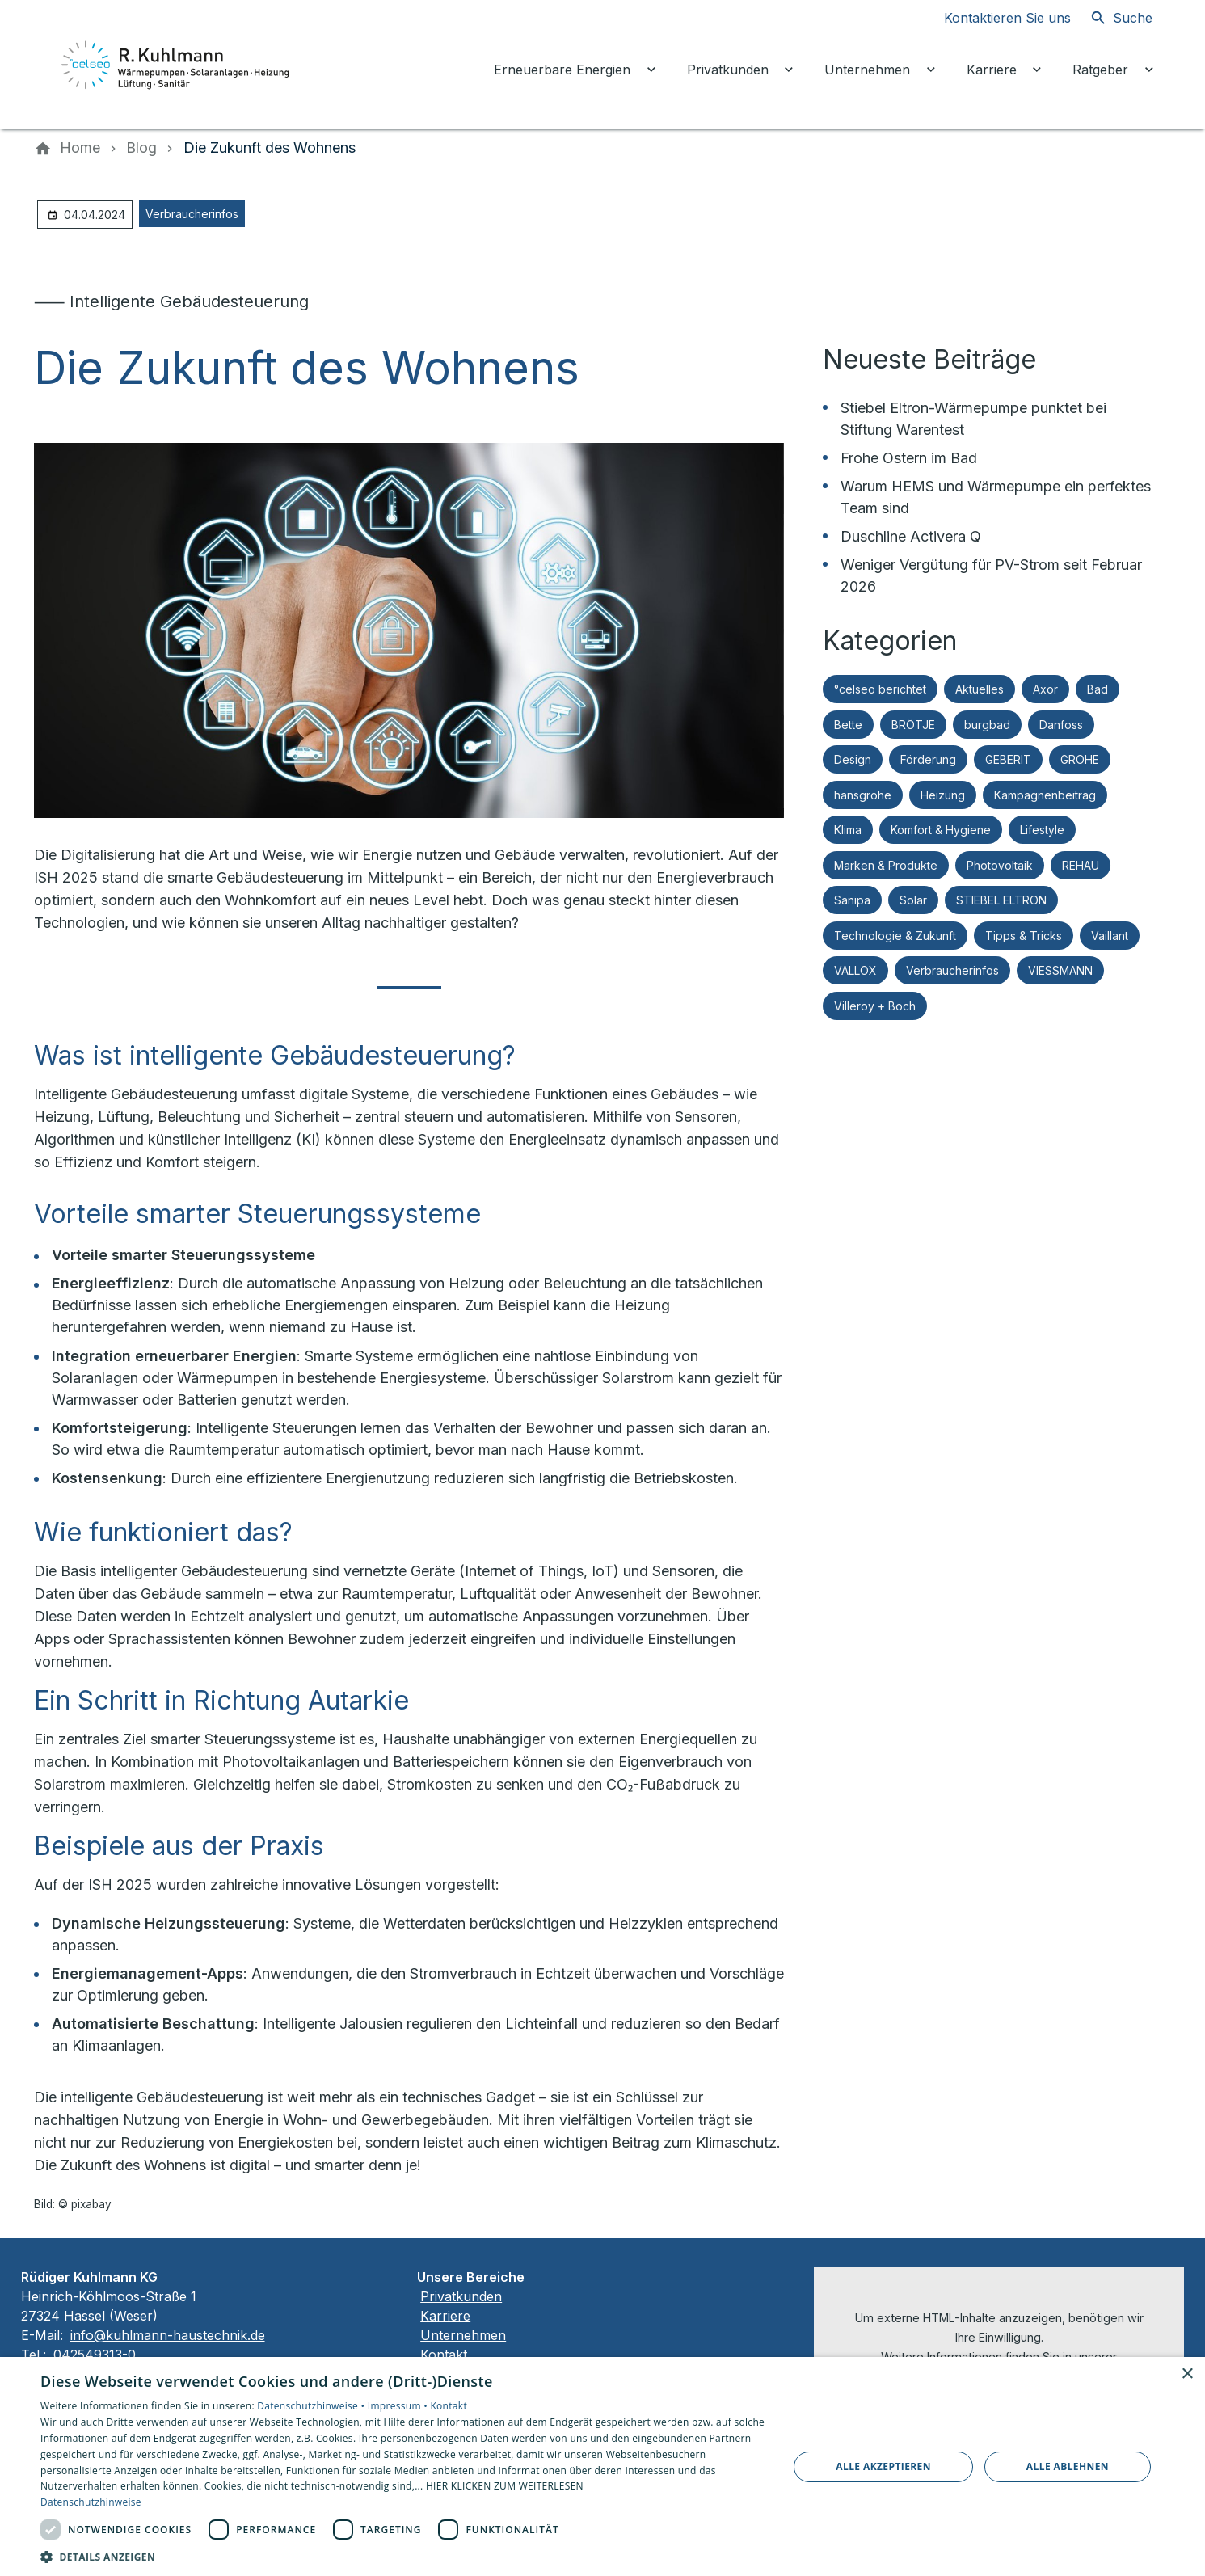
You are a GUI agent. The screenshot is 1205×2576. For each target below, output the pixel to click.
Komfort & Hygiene (941, 830)
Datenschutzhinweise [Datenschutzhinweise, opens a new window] (90, 2502)
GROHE (1079, 759)
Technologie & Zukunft (895, 935)
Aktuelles (979, 689)
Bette (848, 724)
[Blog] (141, 148)
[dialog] (602, 2466)
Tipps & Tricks (1023, 935)
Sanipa (852, 900)
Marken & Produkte (885, 865)
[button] (403, 2556)
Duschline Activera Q (911, 536)
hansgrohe (862, 795)
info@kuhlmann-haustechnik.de (167, 2335)
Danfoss (1061, 724)
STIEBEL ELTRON (1001, 900)
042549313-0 (96, 2354)
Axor (1045, 689)
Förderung (928, 759)
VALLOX (855, 970)
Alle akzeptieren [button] (883, 2466)
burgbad (987, 724)
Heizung (943, 795)
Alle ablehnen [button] (1067, 2466)
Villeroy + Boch (875, 1006)
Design (852, 759)
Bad (1097, 689)
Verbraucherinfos (191, 214)
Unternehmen (463, 2335)
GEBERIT (1008, 759)
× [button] (1187, 2374)
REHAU (1080, 865)
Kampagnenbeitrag (1045, 795)
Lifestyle (1042, 830)
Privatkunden (461, 2296)
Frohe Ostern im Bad (909, 457)
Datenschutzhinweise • (312, 2406)
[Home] (80, 148)
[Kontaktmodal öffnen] (994, 17)
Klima (848, 830)
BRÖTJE (913, 724)
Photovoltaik (1000, 865)
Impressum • (399, 2406)
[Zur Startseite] (176, 64)
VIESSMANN (1060, 970)
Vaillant (1109, 935)
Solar (913, 900)
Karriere (445, 2316)
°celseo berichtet (880, 689)
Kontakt (443, 2354)
